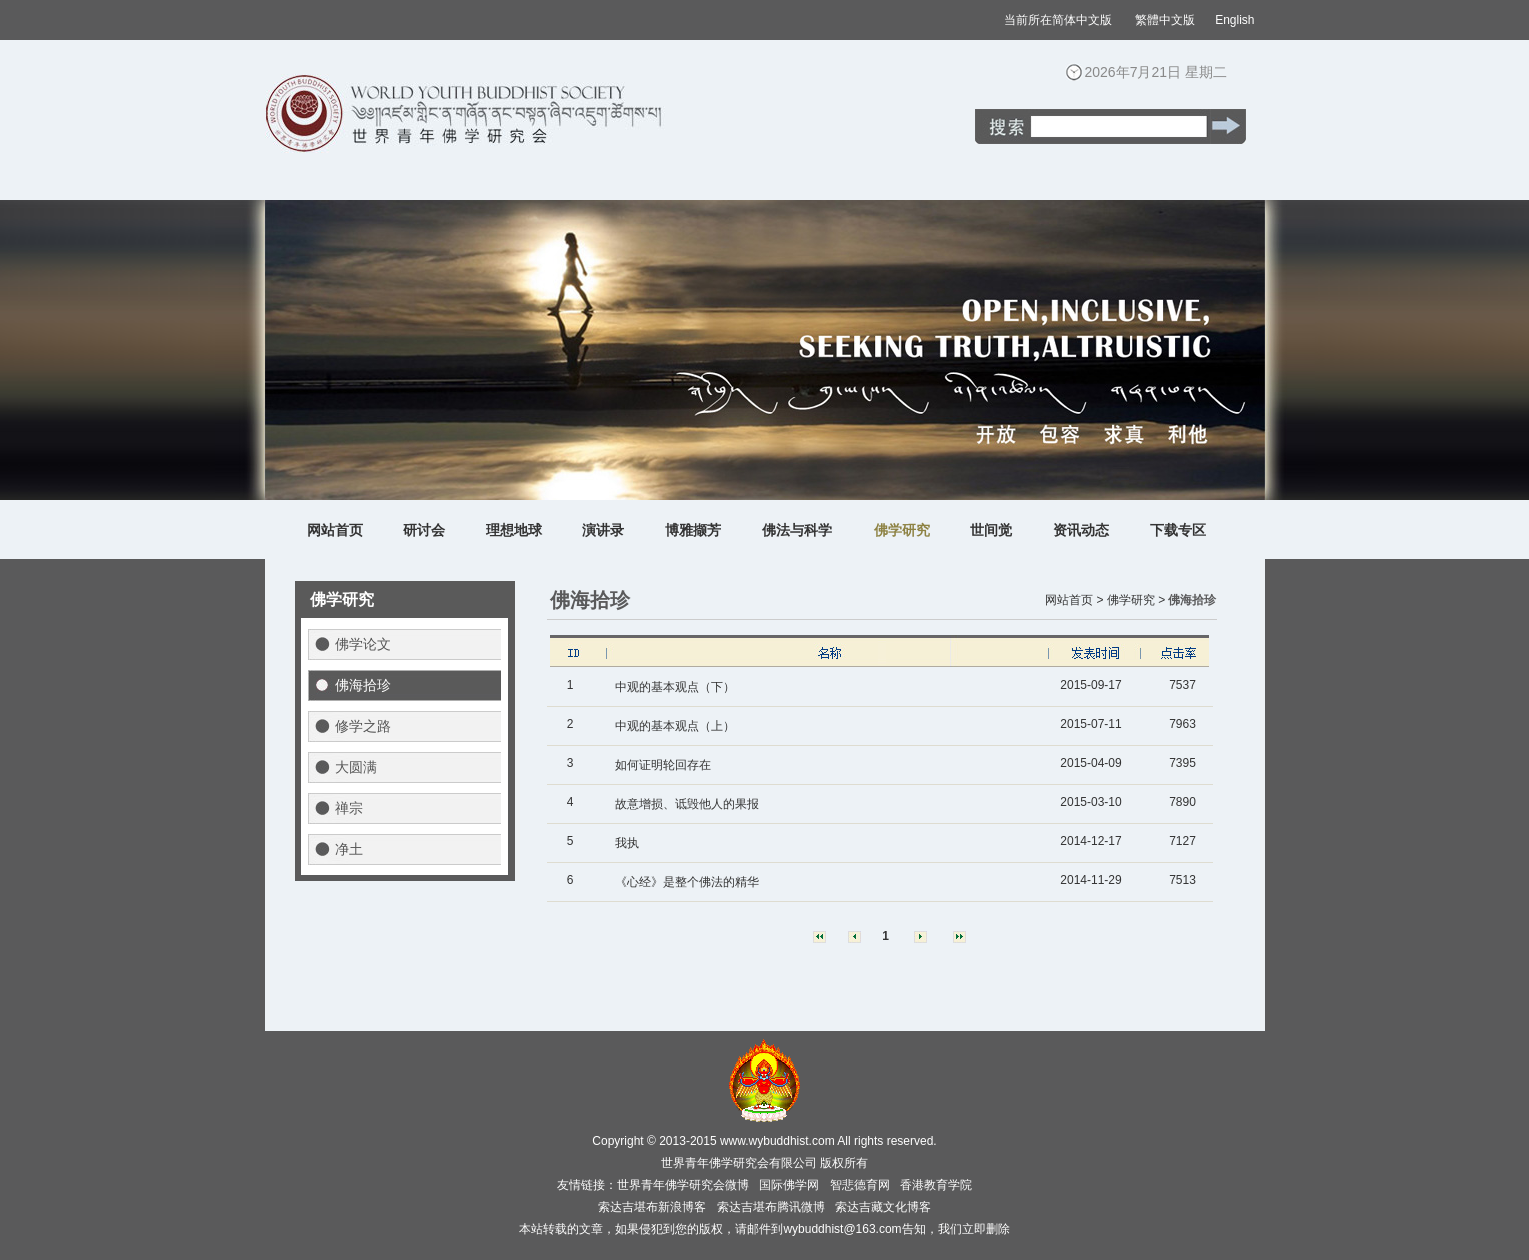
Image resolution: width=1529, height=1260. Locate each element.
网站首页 (335, 530)
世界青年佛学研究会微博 (683, 1185)
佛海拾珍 (363, 685)
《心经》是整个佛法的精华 (687, 882)
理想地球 (514, 530)
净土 (349, 849)
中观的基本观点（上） (675, 726)
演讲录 (603, 530)
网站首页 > (1074, 600)
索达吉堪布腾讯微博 (771, 1207)
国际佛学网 (789, 1185)
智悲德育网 (860, 1185)
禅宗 (349, 808)
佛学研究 (902, 530)
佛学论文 (363, 644)
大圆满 (356, 767)
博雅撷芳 (693, 530)
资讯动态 (1081, 530)
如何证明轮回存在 (663, 765)
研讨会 (424, 530)
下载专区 (1178, 530)
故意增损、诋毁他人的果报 (687, 804)
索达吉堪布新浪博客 (652, 1207)
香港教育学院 (936, 1185)
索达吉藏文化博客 (883, 1207)
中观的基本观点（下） (675, 687)
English (1234, 20)
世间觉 (991, 530)
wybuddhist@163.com (842, 1229)
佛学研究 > (1136, 600)
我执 (627, 843)
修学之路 (363, 726)
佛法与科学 (797, 530)
